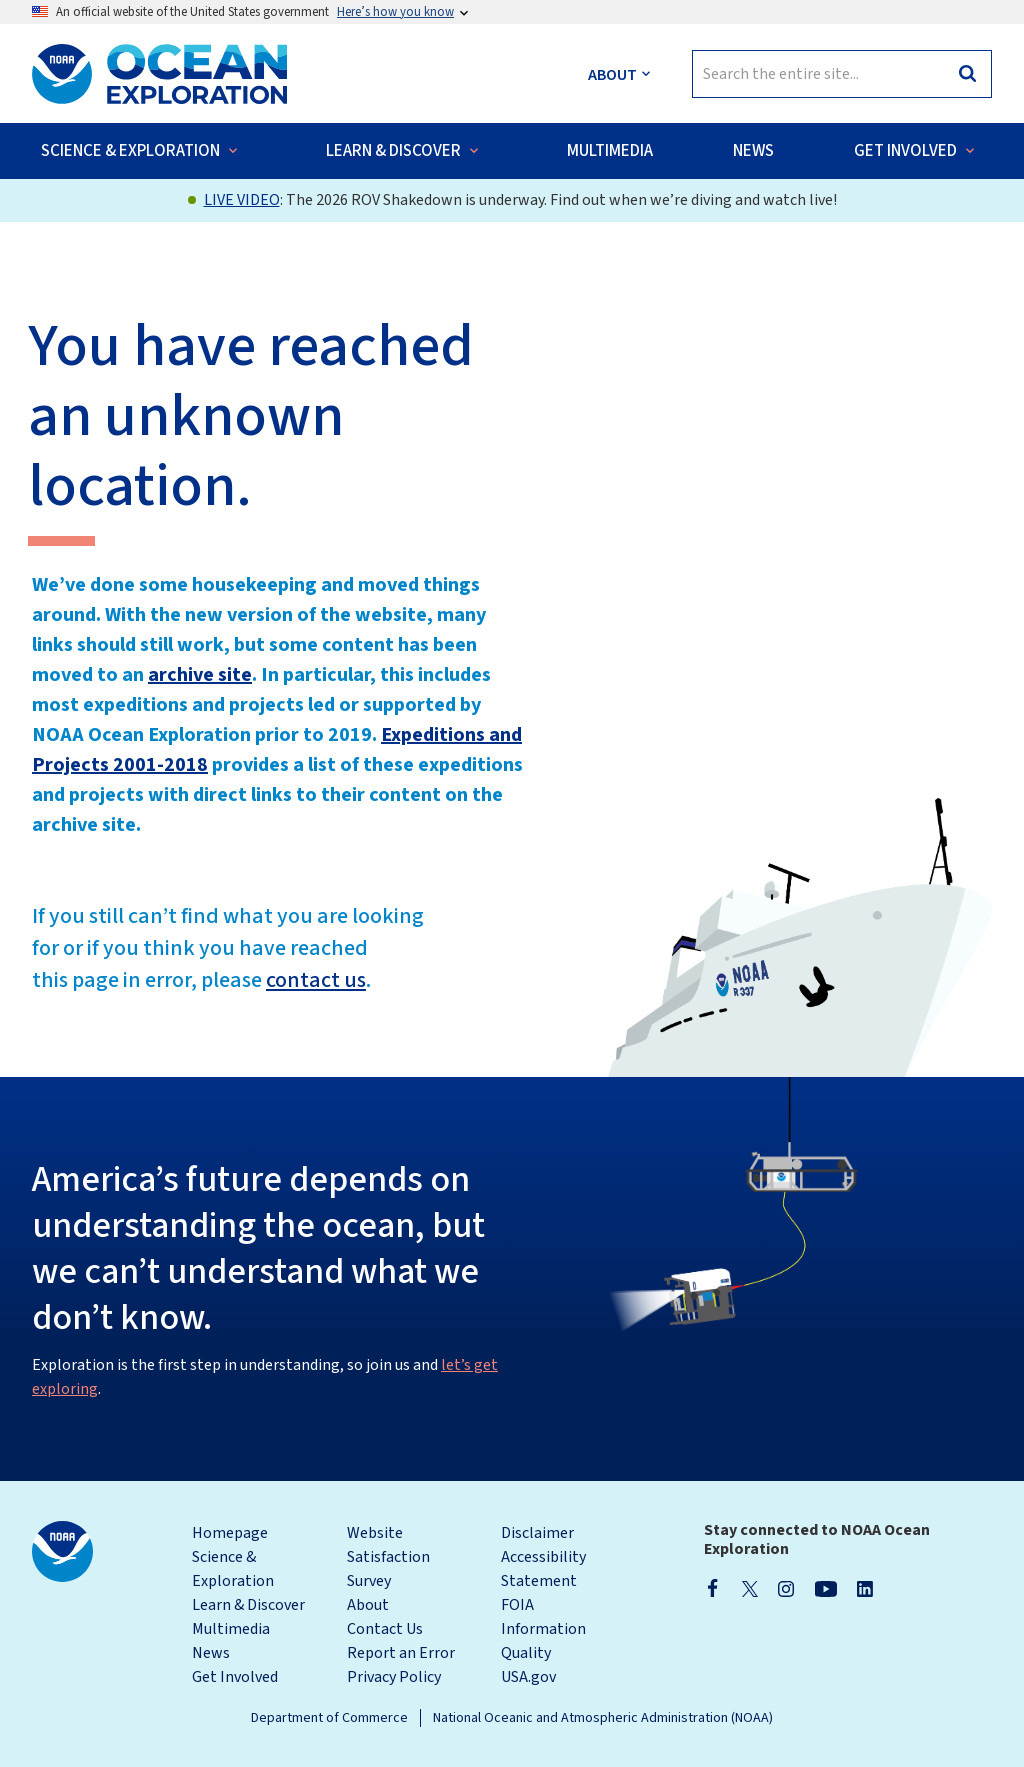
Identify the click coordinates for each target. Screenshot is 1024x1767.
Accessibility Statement (543, 1569)
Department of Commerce (329, 1718)
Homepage (230, 1533)
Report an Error (401, 1653)
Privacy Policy (394, 1677)
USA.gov (528, 1677)
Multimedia (231, 1629)
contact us (316, 980)
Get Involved (235, 1677)
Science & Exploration (233, 1569)
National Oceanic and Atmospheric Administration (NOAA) (603, 1718)
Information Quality (543, 1641)
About (368, 1605)
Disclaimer (537, 1533)
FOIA (517, 1605)
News (211, 1653)
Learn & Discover (248, 1605)
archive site (200, 675)
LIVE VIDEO (242, 200)
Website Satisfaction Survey (388, 1557)
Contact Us (385, 1629)
